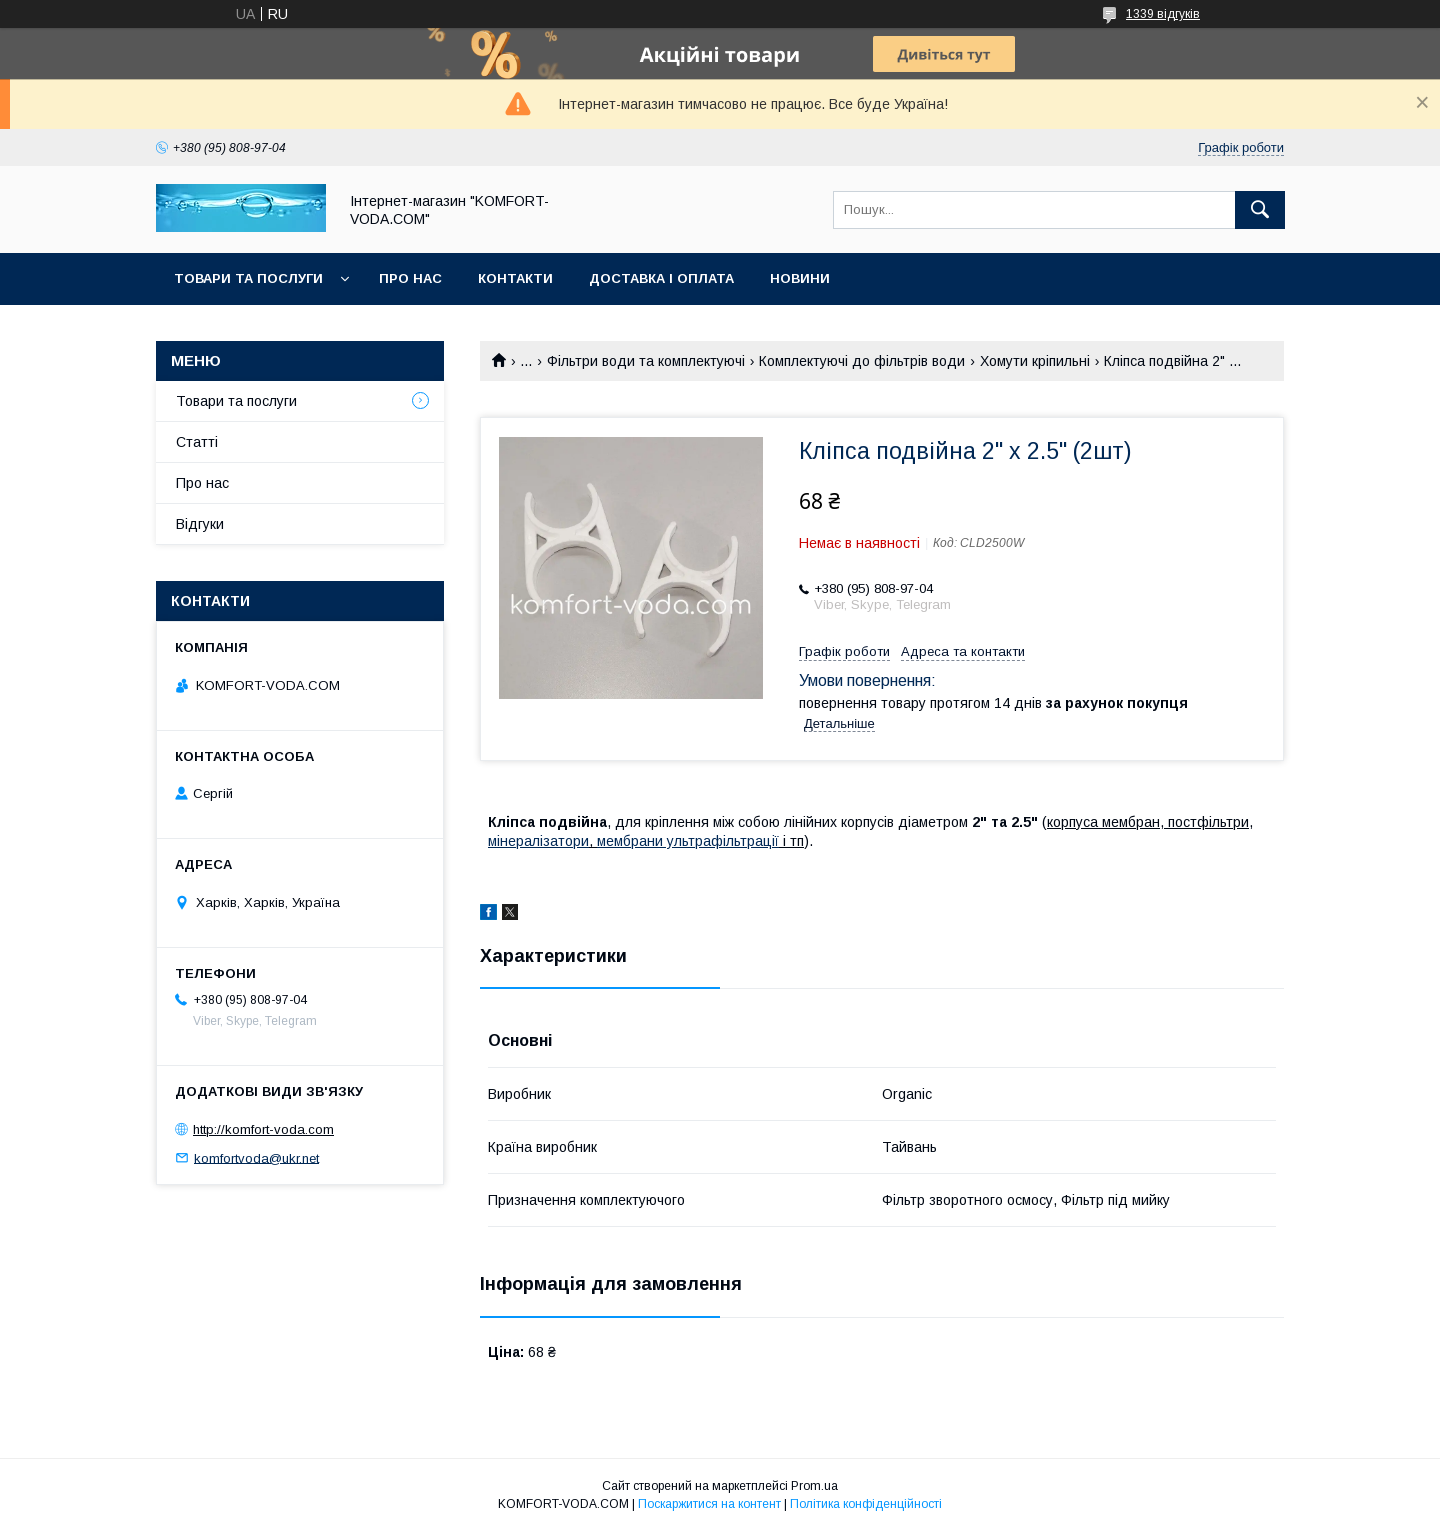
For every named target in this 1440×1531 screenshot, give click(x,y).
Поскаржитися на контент (709, 1504)
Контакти (515, 278)
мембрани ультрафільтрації (688, 841)
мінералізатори (538, 841)
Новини (800, 278)
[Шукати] (1260, 210)
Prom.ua (814, 1486)
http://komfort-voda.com (263, 1129)
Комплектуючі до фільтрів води (862, 361)
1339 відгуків (1163, 14)
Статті (197, 442)
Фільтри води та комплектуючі (646, 361)
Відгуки (200, 524)
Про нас (410, 278)
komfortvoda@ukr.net (256, 1157)
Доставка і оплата (661, 278)
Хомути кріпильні (1035, 361)
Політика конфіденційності (866, 1504)
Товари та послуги (248, 278)
